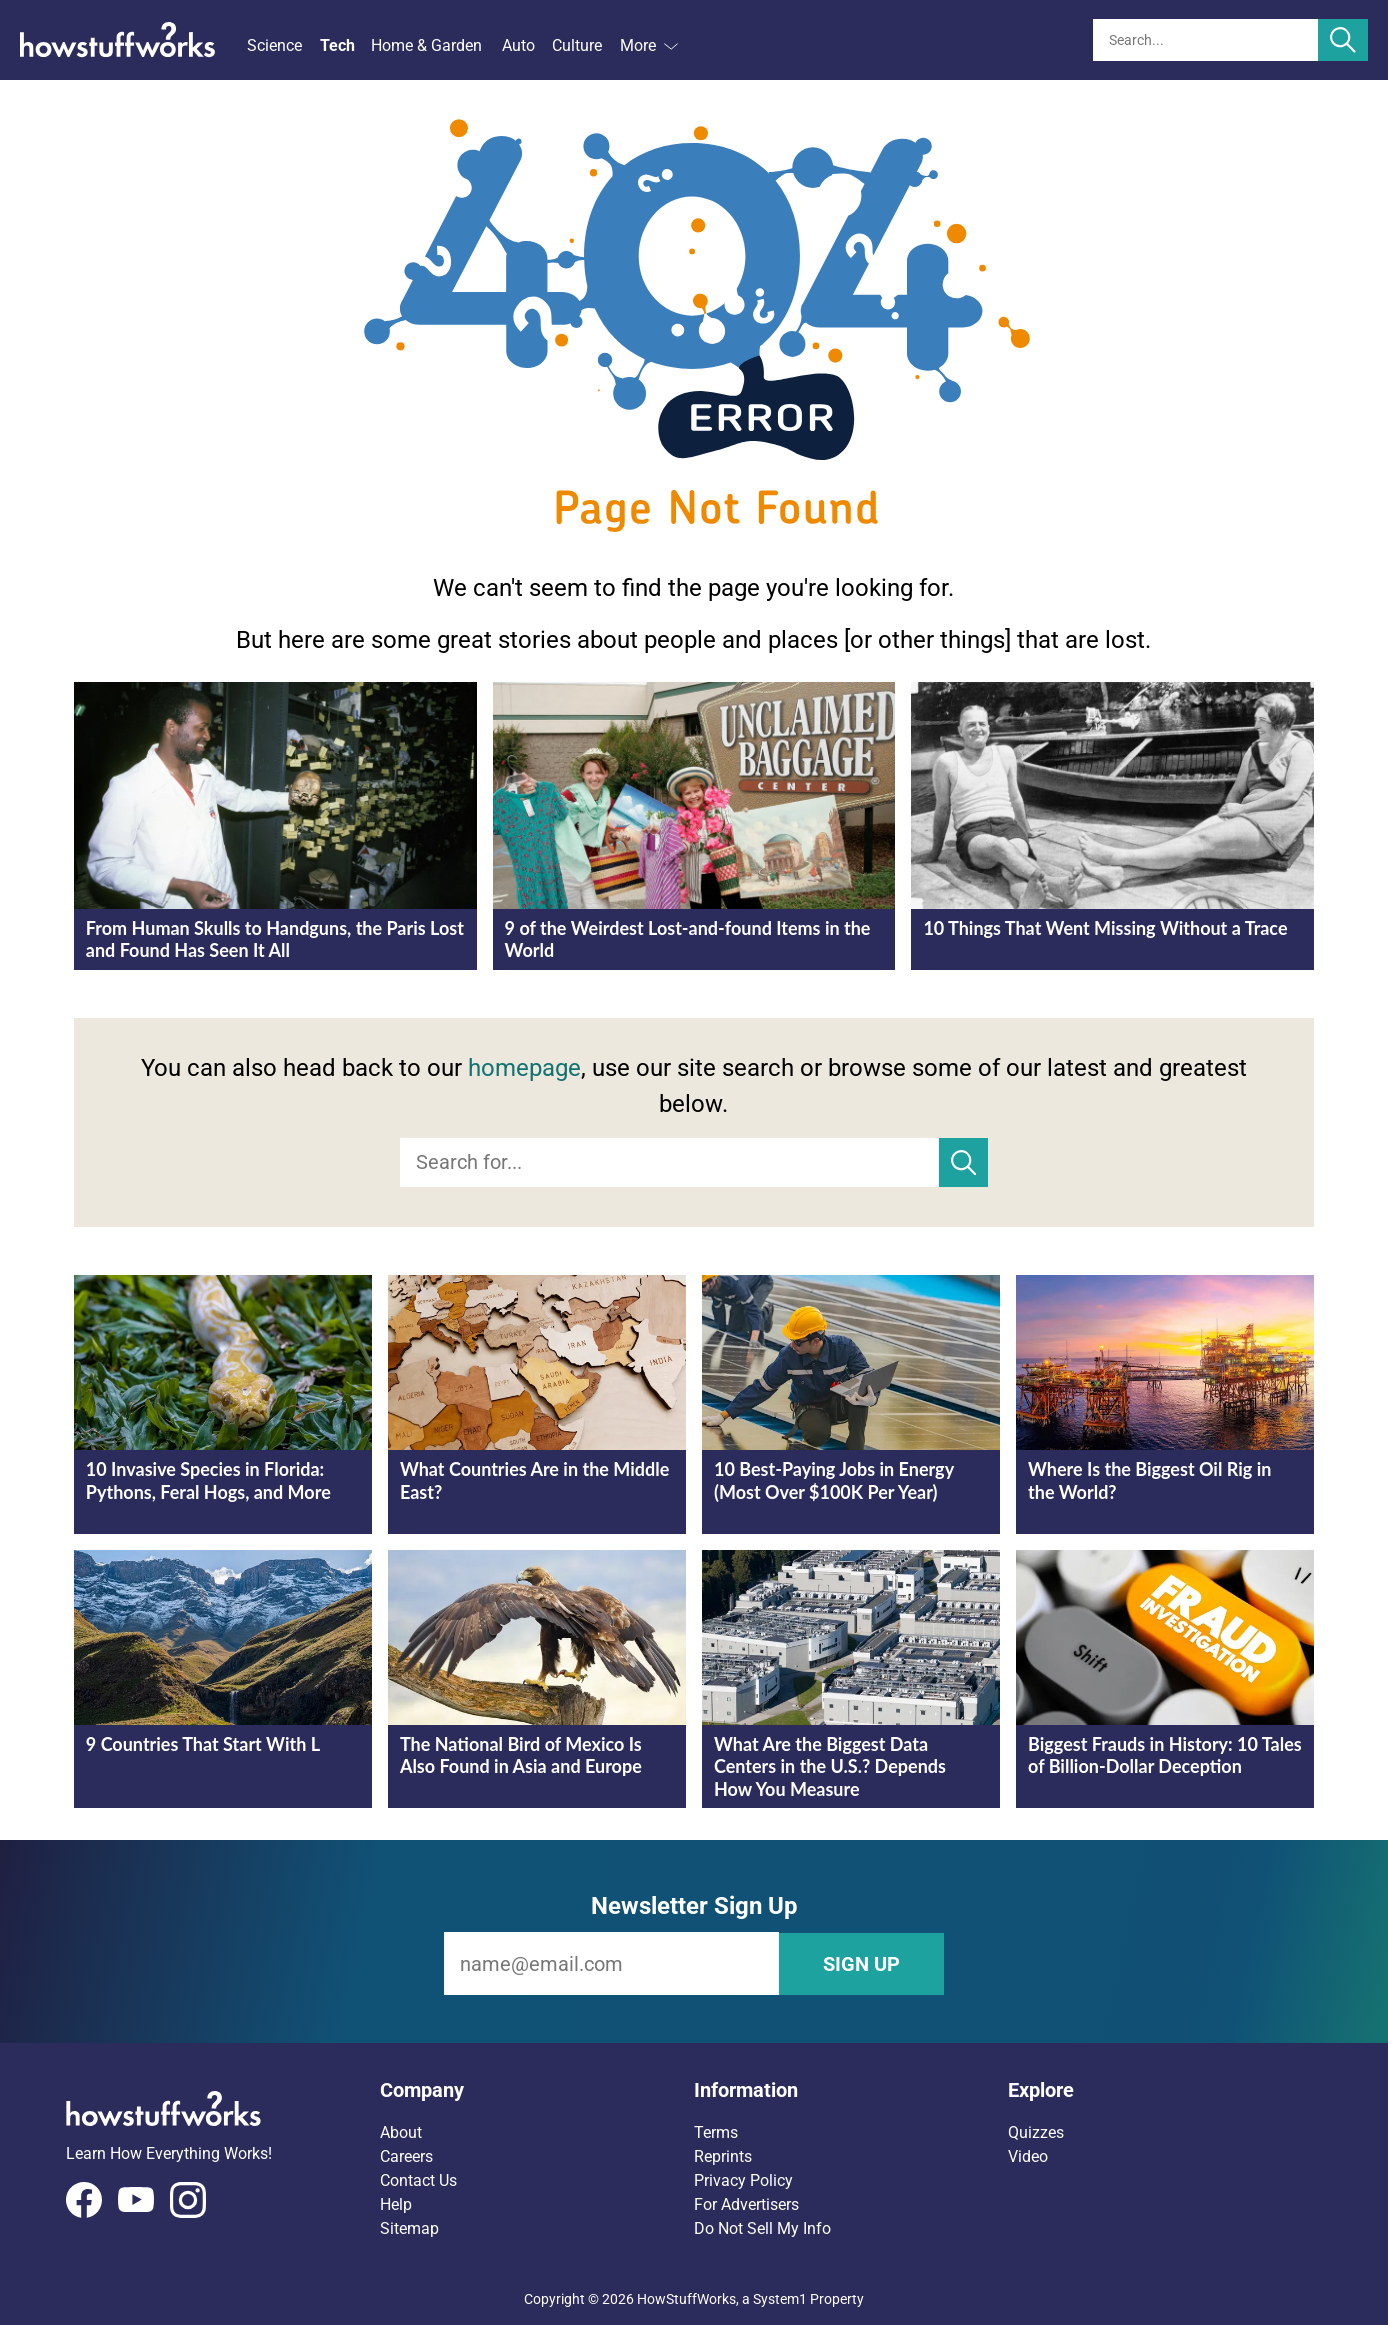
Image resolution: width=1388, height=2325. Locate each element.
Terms (716, 2131)
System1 (780, 2298)
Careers (406, 2155)
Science (274, 45)
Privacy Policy (743, 2179)
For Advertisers (746, 2203)
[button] (537, 2089)
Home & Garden (426, 45)
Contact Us (418, 2179)
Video (1028, 2155)
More (649, 45)
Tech (337, 45)
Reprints (723, 2155)
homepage (524, 1068)
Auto (518, 45)
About (401, 2131)
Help (396, 2203)
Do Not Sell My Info (762, 2227)
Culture (577, 45)
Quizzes (1036, 2131)
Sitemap (409, 2227)
